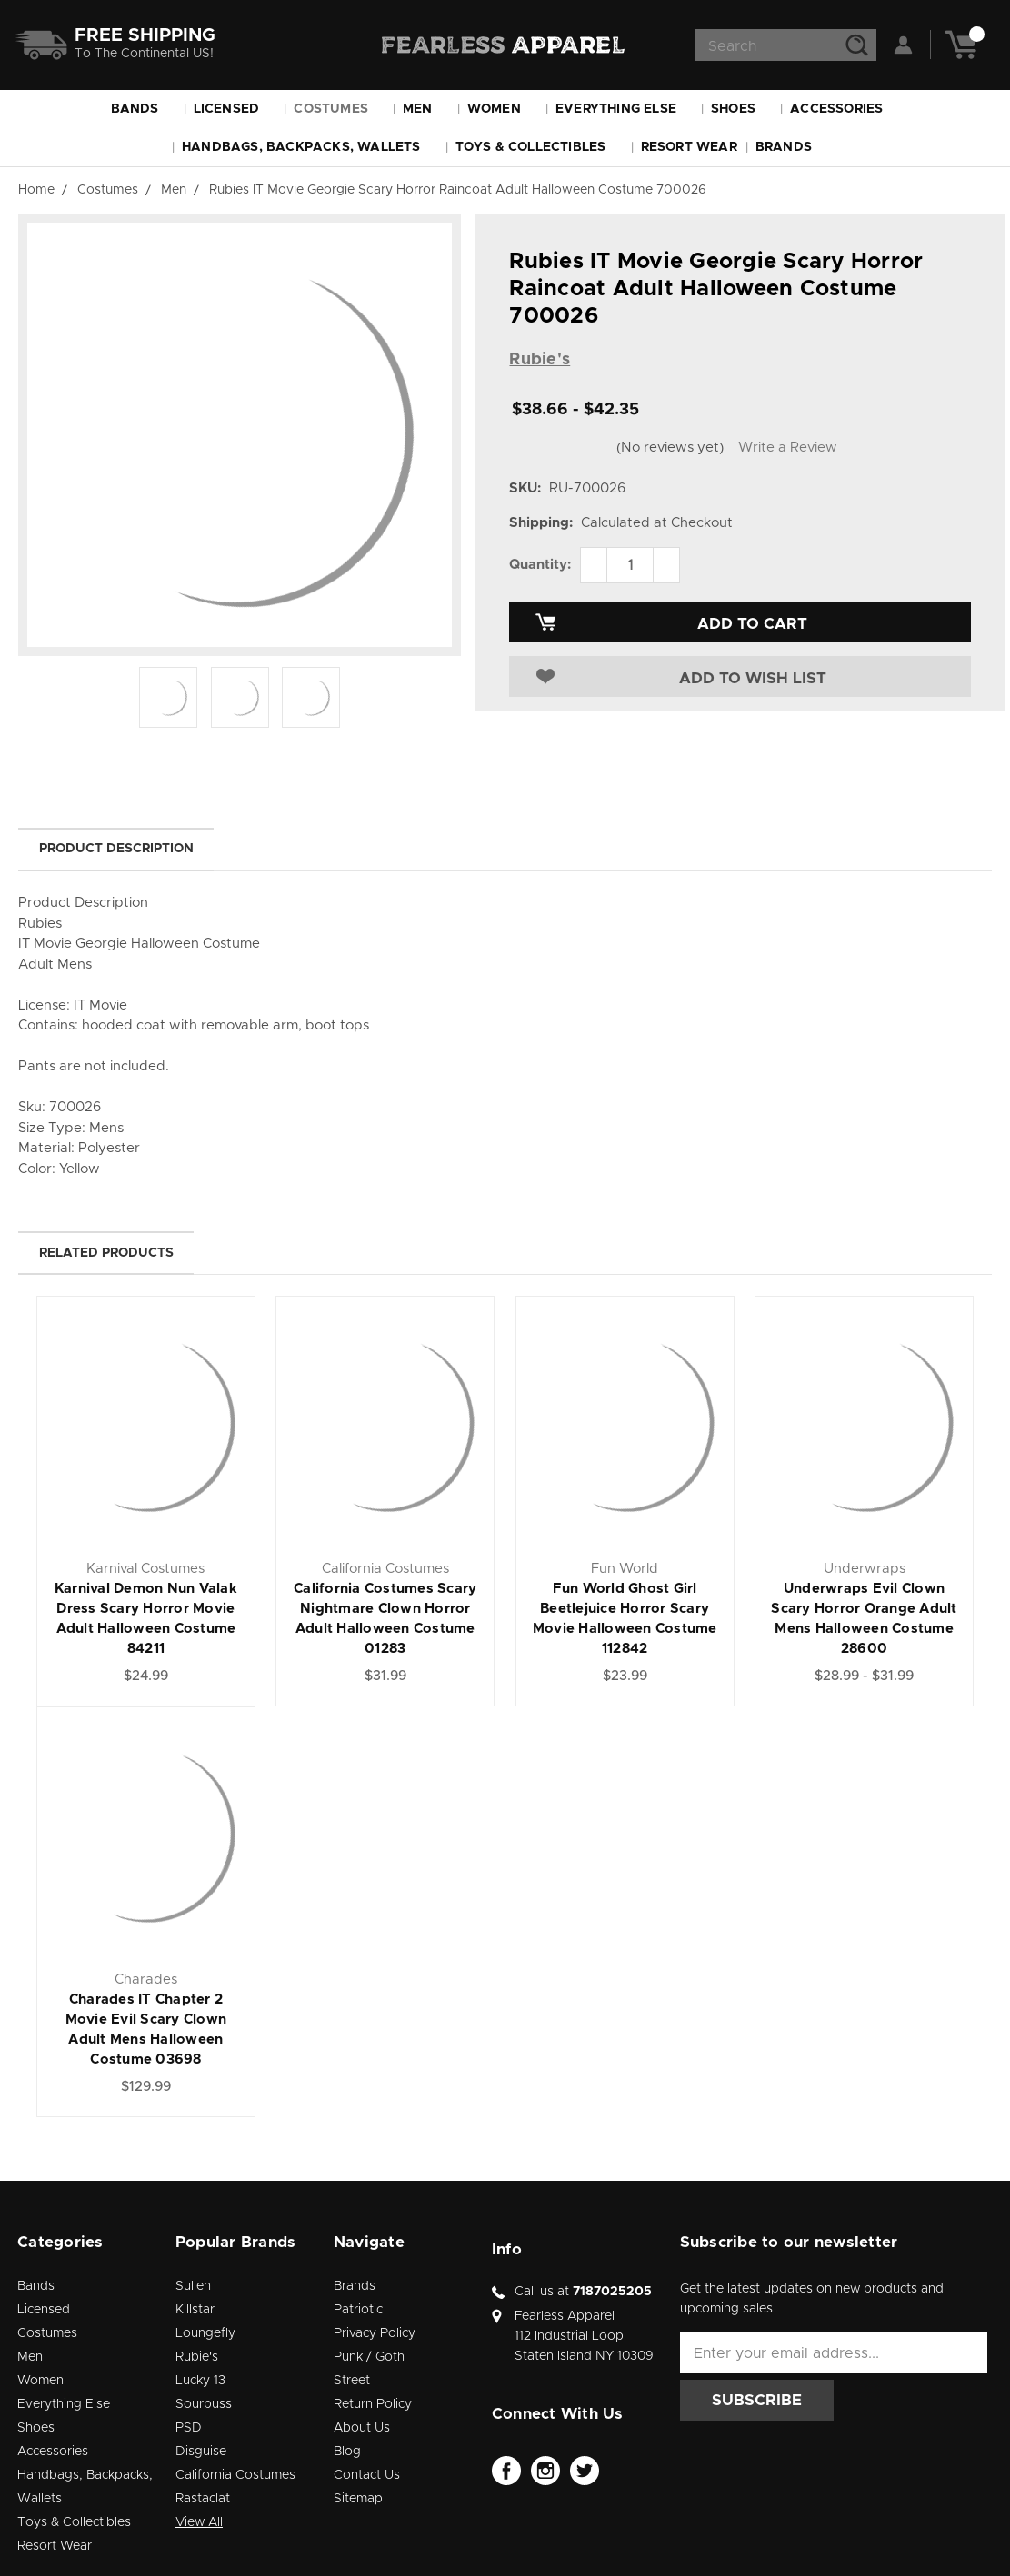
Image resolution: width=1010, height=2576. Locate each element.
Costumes (339, 109)
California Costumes (235, 2475)
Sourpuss (203, 2404)
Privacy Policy (374, 2333)
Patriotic (358, 2309)
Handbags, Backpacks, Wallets (309, 147)
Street (352, 2380)
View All (199, 2522)
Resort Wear (689, 147)
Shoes (741, 109)
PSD (188, 2428)
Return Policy (373, 2404)
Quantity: (540, 565)
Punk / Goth (369, 2357)
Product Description (116, 848)
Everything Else (624, 109)
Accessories (844, 109)
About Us (362, 2428)
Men (426, 109)
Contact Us (367, 2475)
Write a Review (787, 447)
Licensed (235, 109)
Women (502, 109)
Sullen (193, 2286)
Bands (143, 109)
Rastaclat (202, 2498)
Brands (791, 147)
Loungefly (205, 2333)
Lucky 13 (200, 2380)
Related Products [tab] (106, 1253)
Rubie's (196, 2357)
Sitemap (358, 2498)
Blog (347, 2451)
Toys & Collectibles (539, 147)
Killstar (195, 2309)
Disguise (200, 2451)
